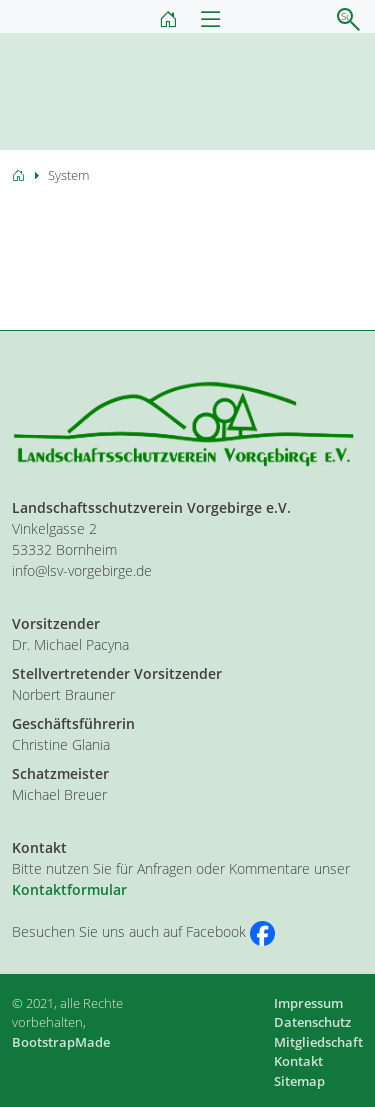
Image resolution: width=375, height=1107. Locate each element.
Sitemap (299, 1081)
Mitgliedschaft (318, 1042)
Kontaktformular (69, 889)
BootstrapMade (61, 1042)
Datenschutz (312, 1022)
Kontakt (298, 1061)
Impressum (308, 1003)
